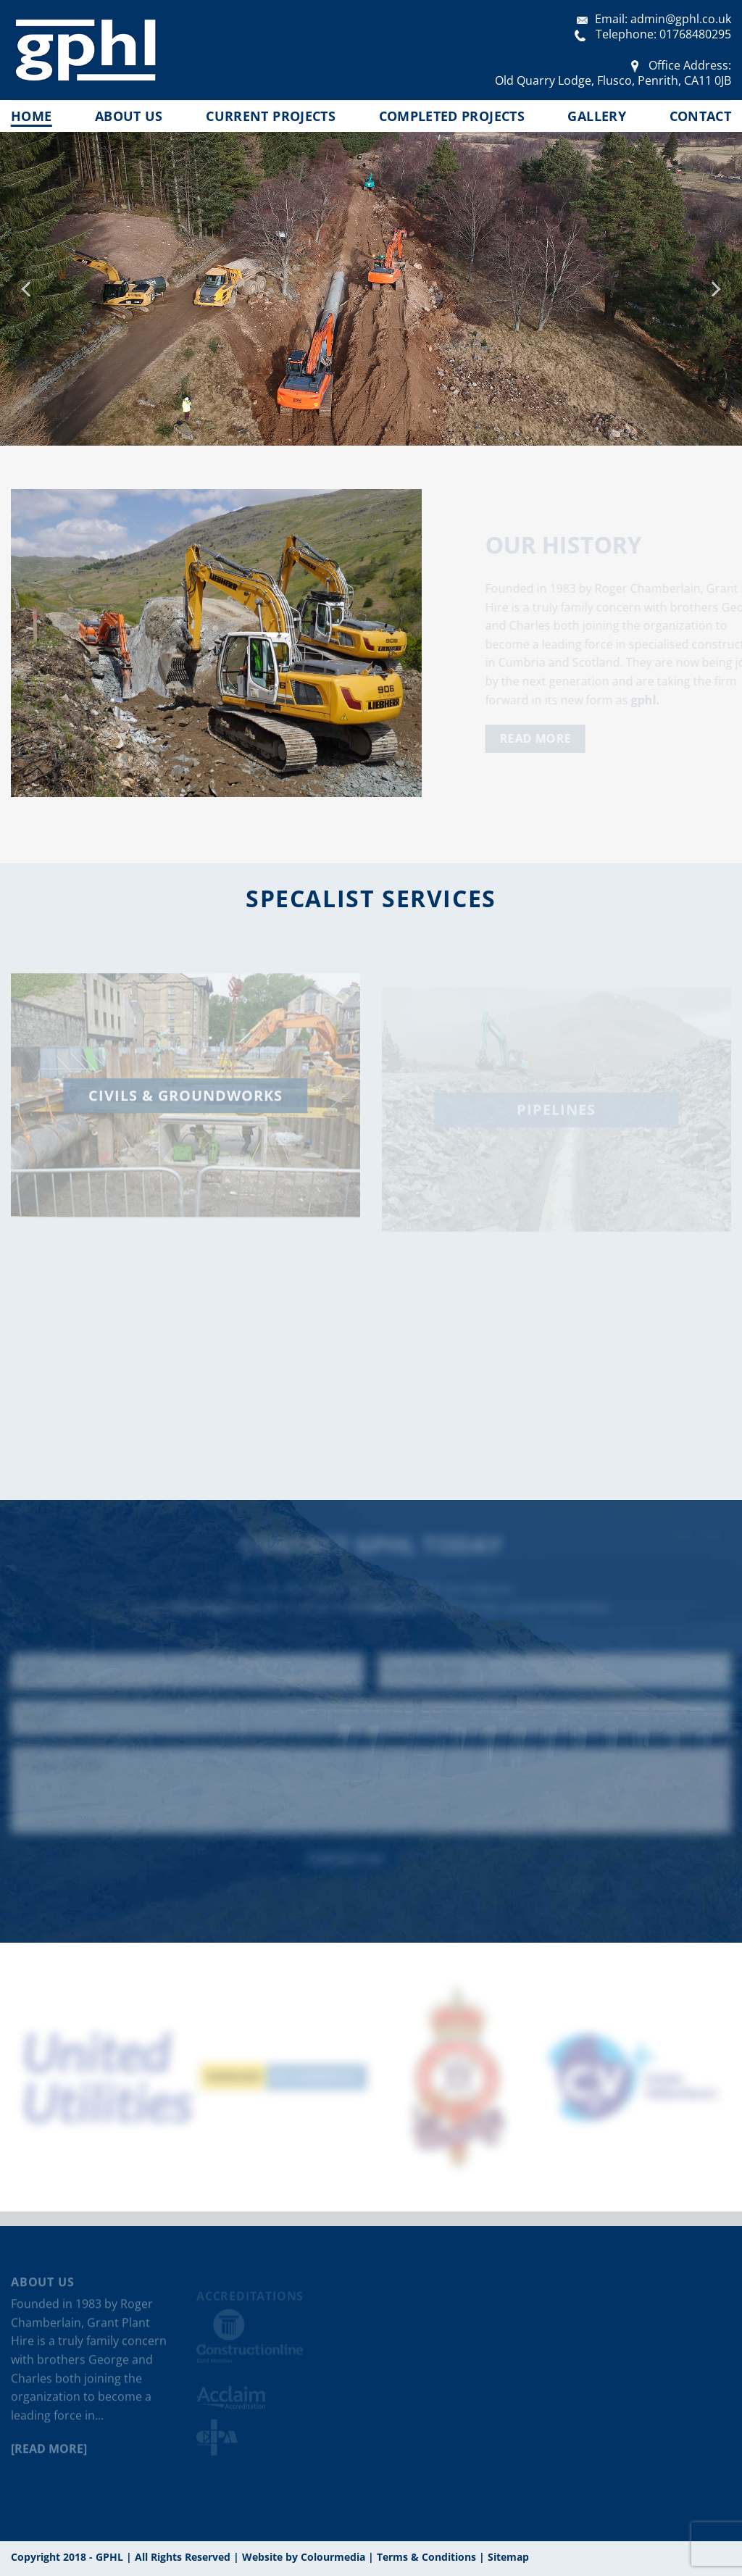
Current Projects (270, 116)
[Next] (714, 288)
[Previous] (27, 288)
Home (31, 116)
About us (129, 116)
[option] (109, 2077)
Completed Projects (452, 116)
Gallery (596, 116)
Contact (700, 116)
